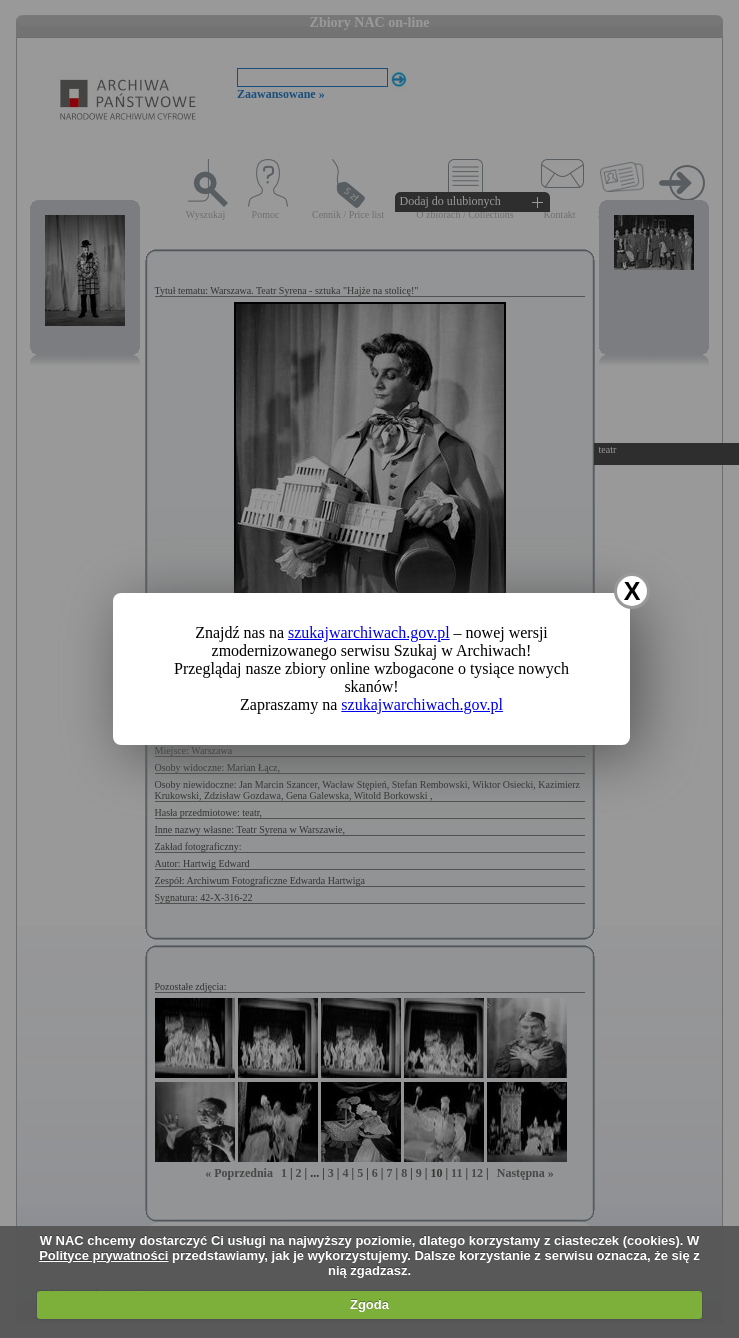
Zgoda (369, 1304)
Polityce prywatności (103, 1255)
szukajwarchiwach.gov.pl (369, 632)
